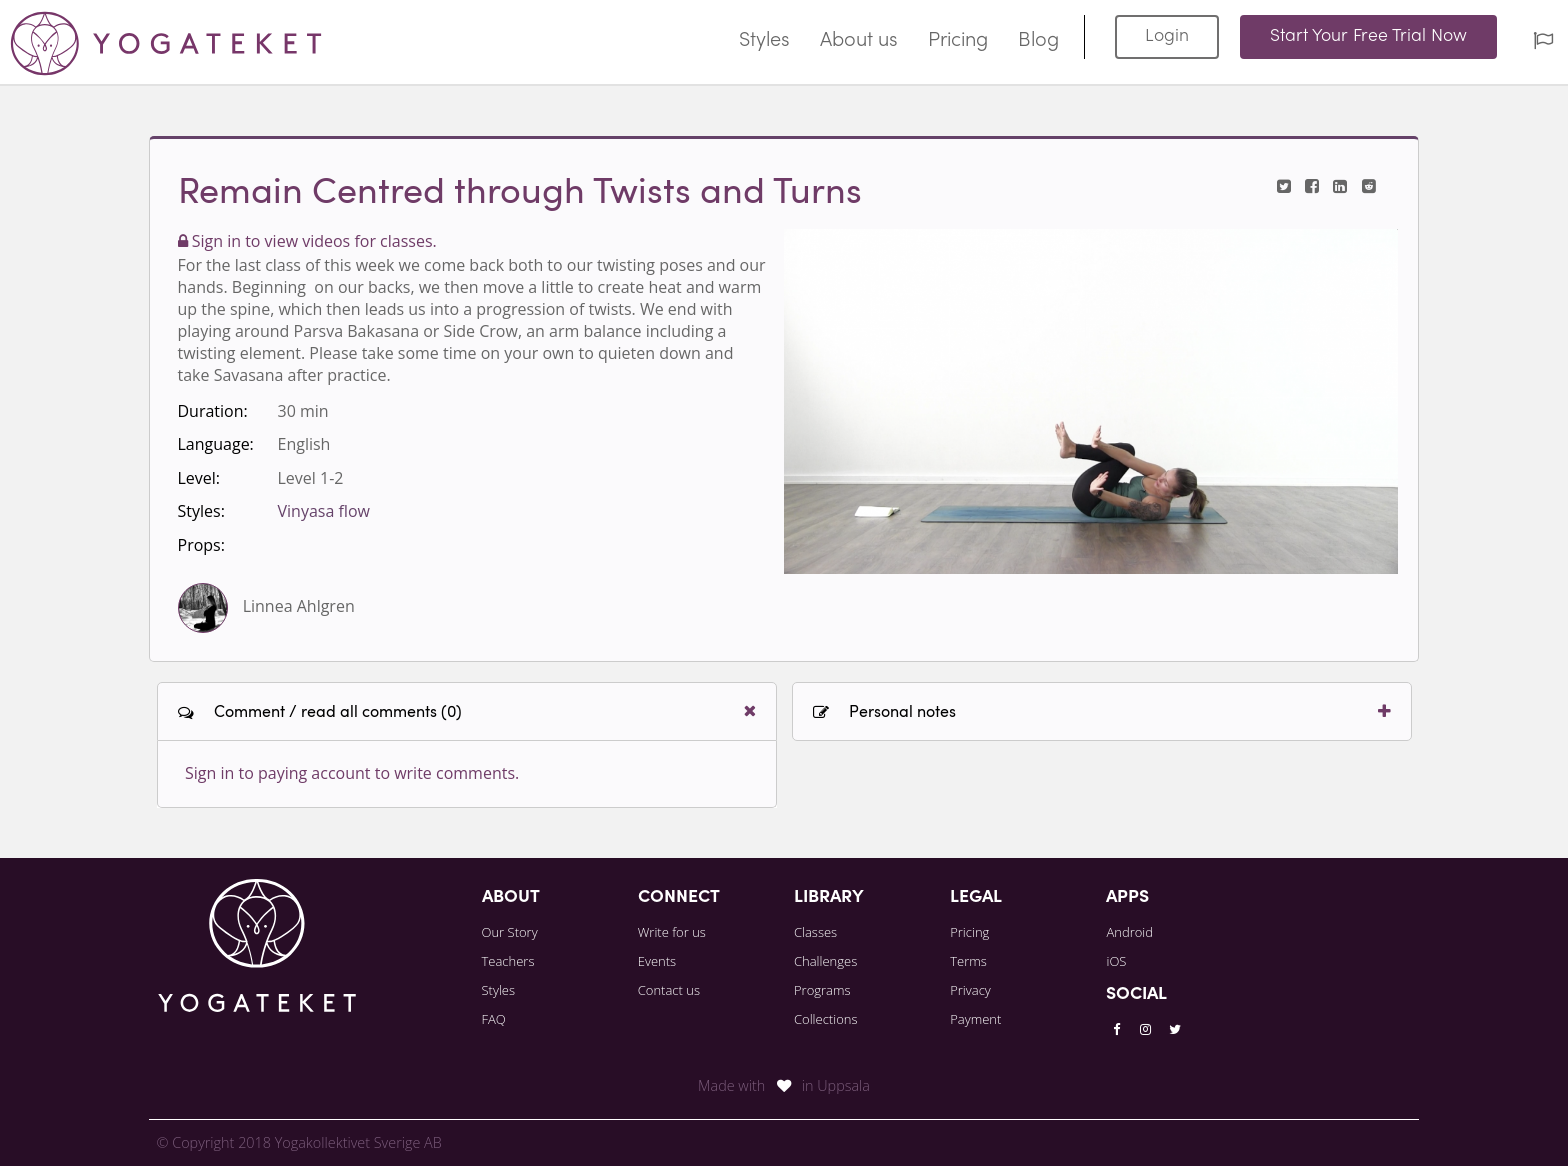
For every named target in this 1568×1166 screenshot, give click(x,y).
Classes (815, 932)
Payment (975, 1019)
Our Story (510, 932)
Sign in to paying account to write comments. (352, 773)
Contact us (669, 990)
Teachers (508, 961)
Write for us (672, 932)
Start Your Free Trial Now (1368, 36)
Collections (826, 1019)
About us (859, 41)
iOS (1116, 961)
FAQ (494, 1019)
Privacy (970, 990)
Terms (968, 961)
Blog (1038, 41)
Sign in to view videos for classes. (307, 241)
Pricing (958, 41)
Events (657, 961)
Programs (822, 990)
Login (1167, 36)
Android (1129, 932)
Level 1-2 (311, 478)
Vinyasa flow (324, 511)
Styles (764, 41)
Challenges (825, 961)
